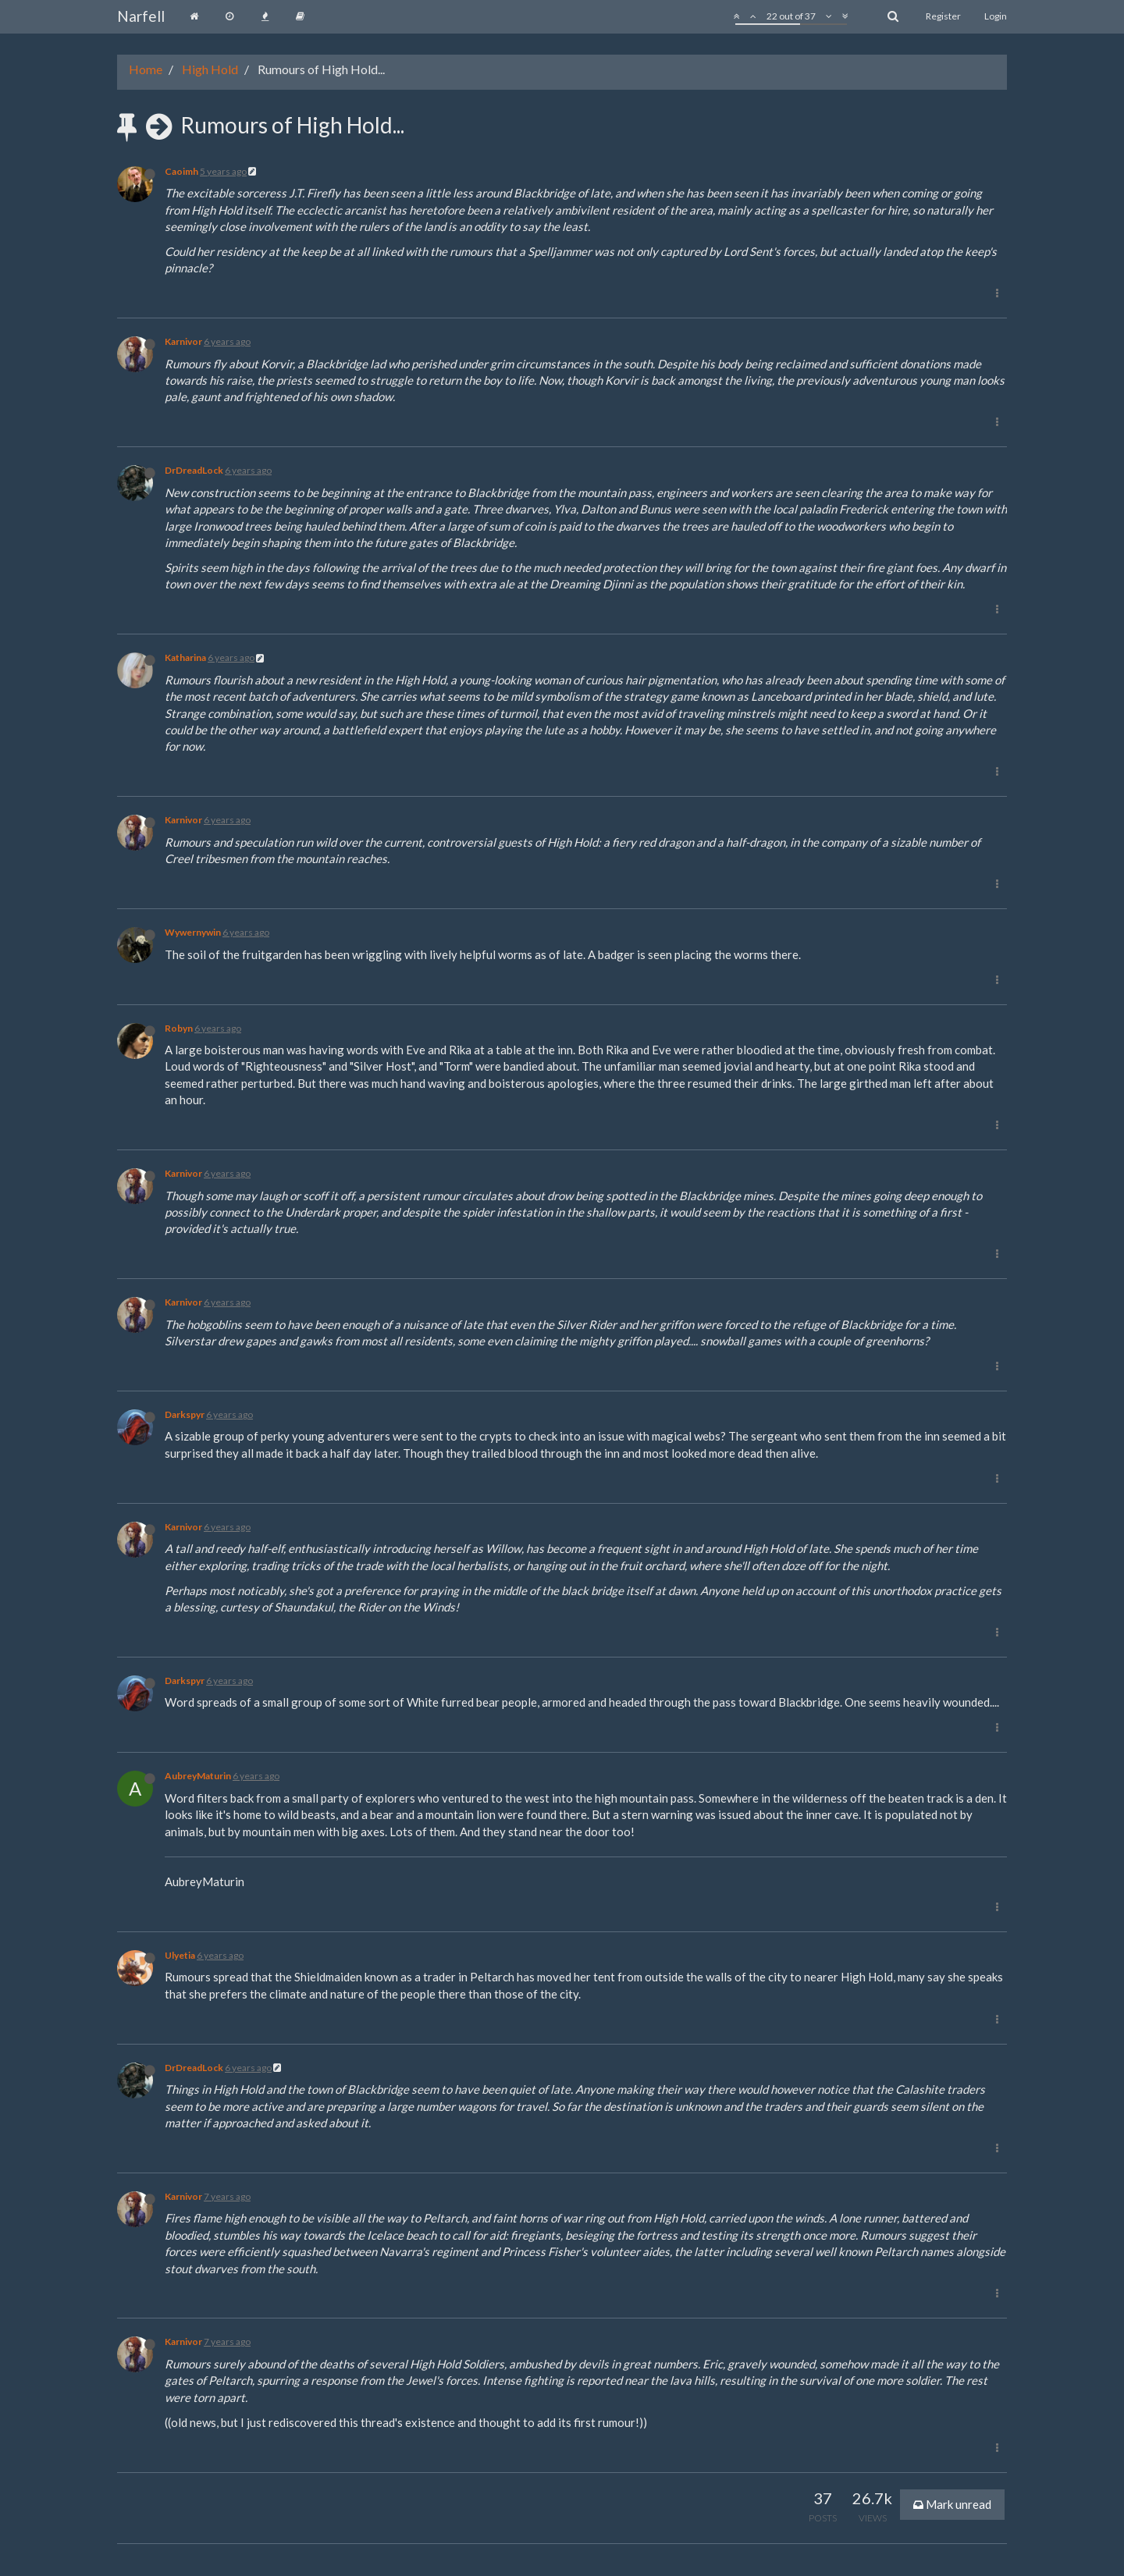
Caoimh (181, 171)
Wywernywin (193, 932)
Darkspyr (185, 1414)
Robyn (179, 1028)
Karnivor (183, 341)
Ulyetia (180, 1955)
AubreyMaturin (198, 1776)
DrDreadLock (194, 470)
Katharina (185, 657)
